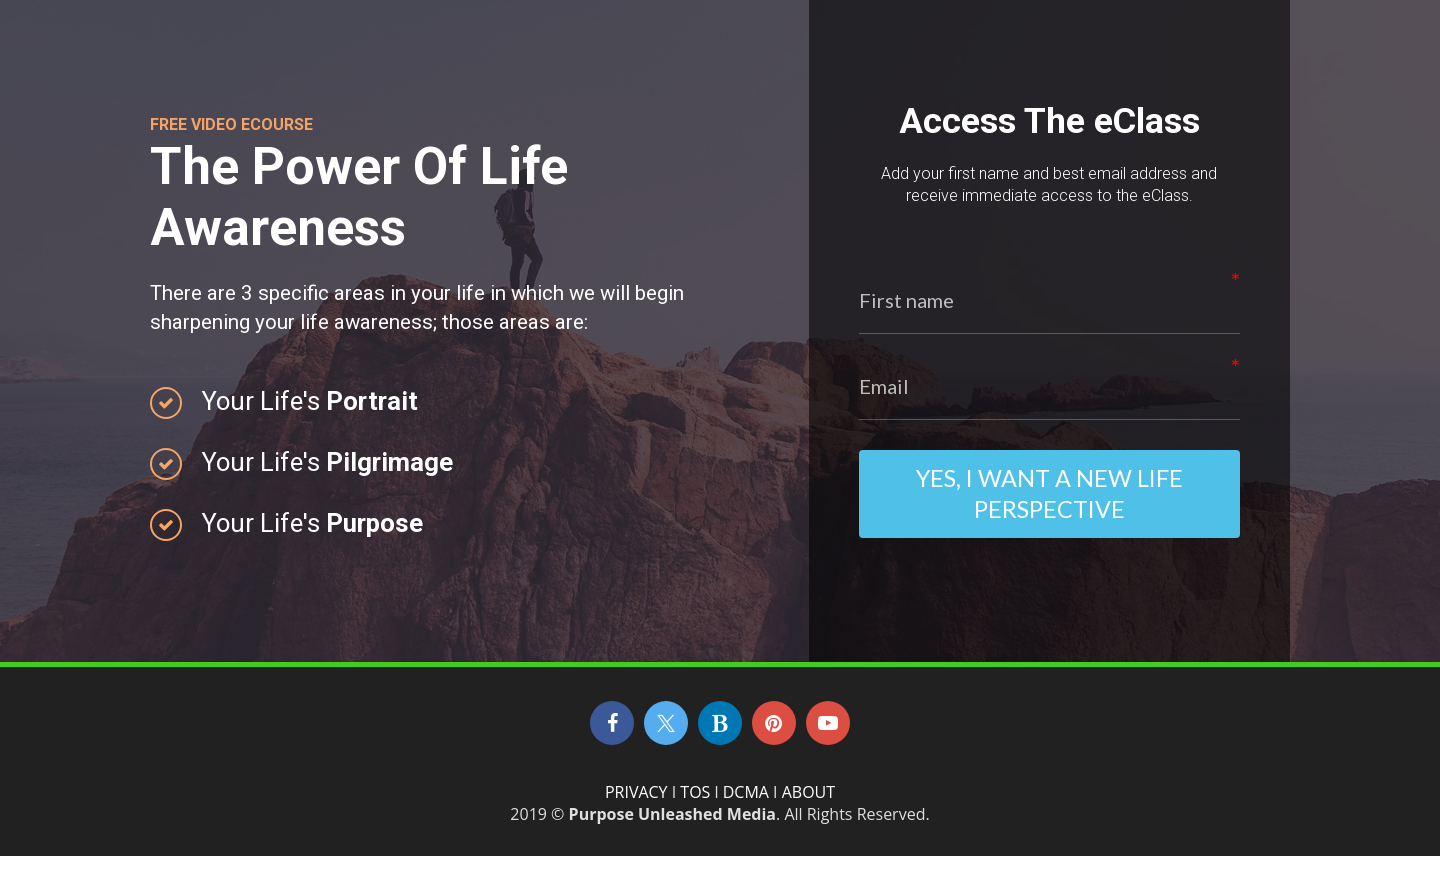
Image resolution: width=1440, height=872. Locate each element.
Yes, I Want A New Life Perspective (1049, 502)
